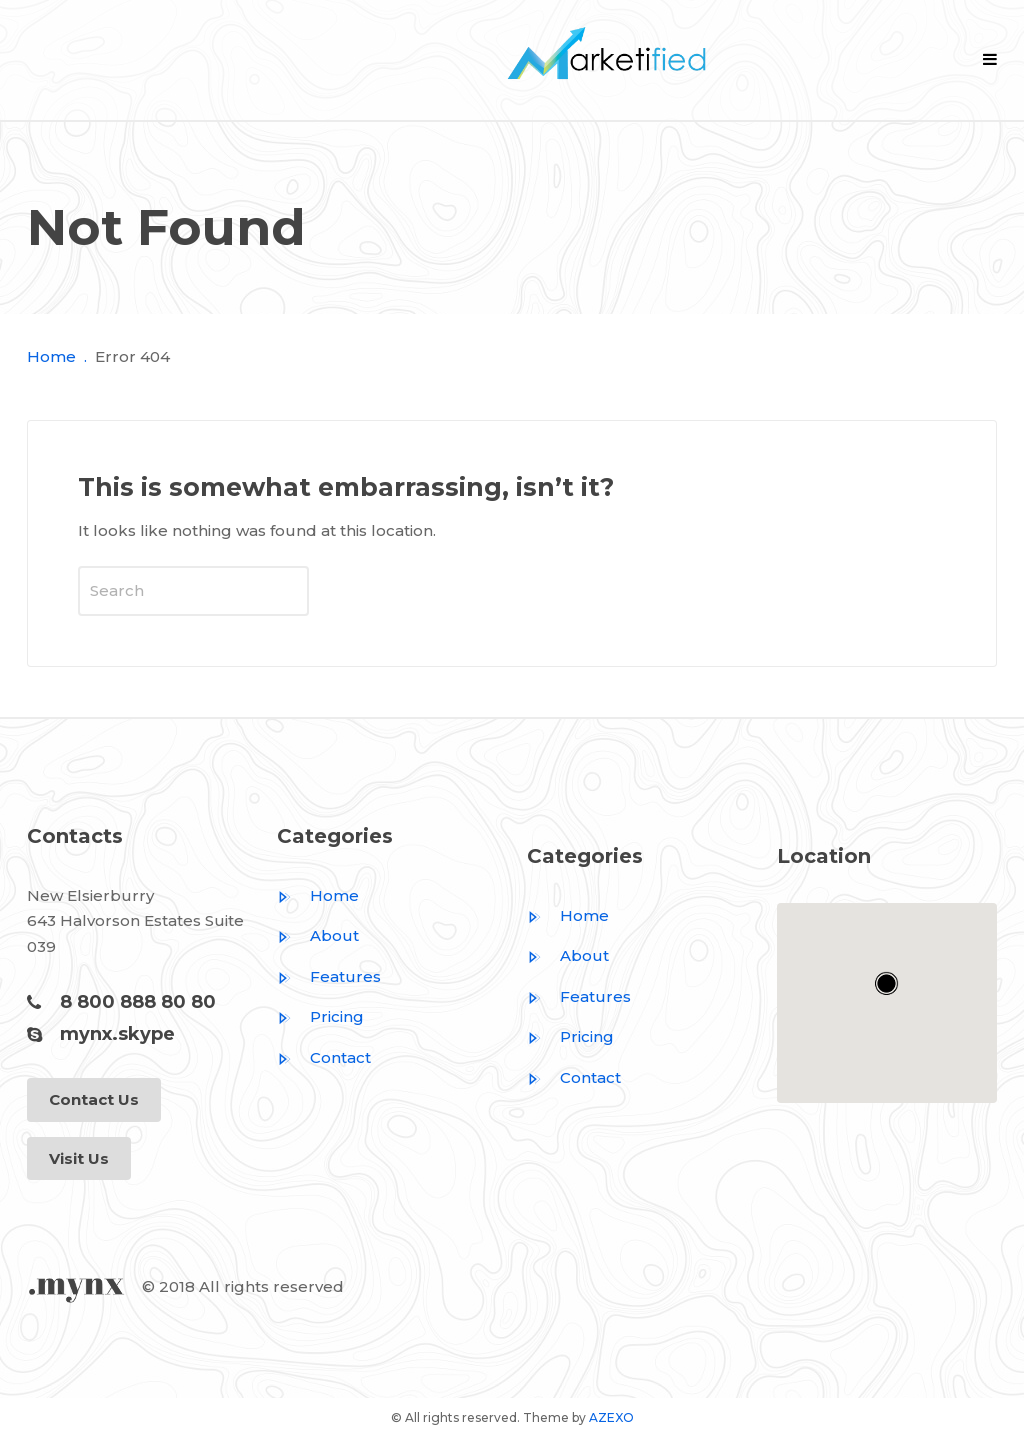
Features (329, 976)
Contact (324, 1057)
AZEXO (611, 1417)
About (318, 935)
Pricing (320, 1016)
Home (51, 356)
